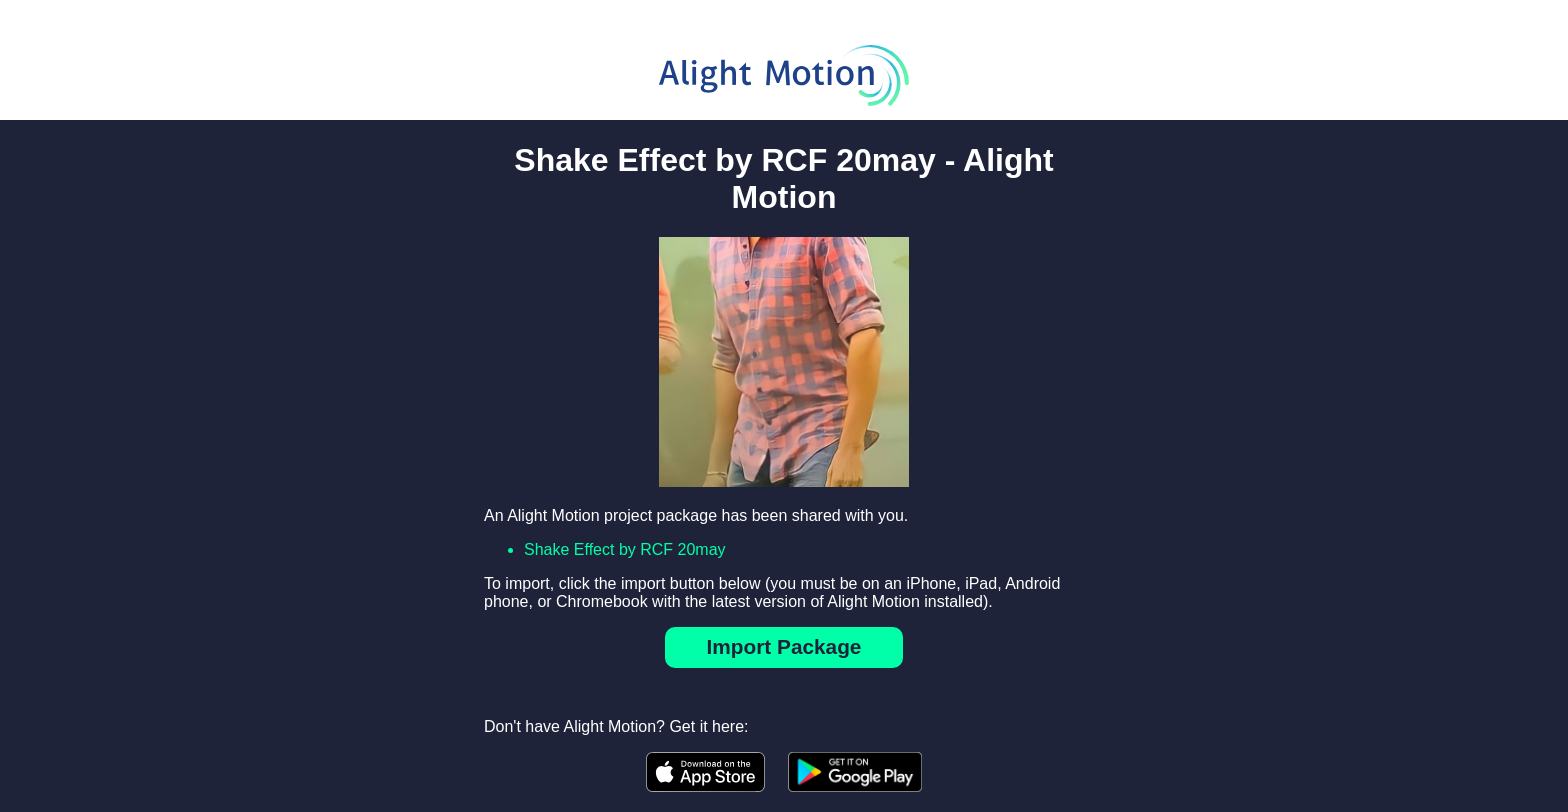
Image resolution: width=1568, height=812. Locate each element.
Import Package (784, 646)
